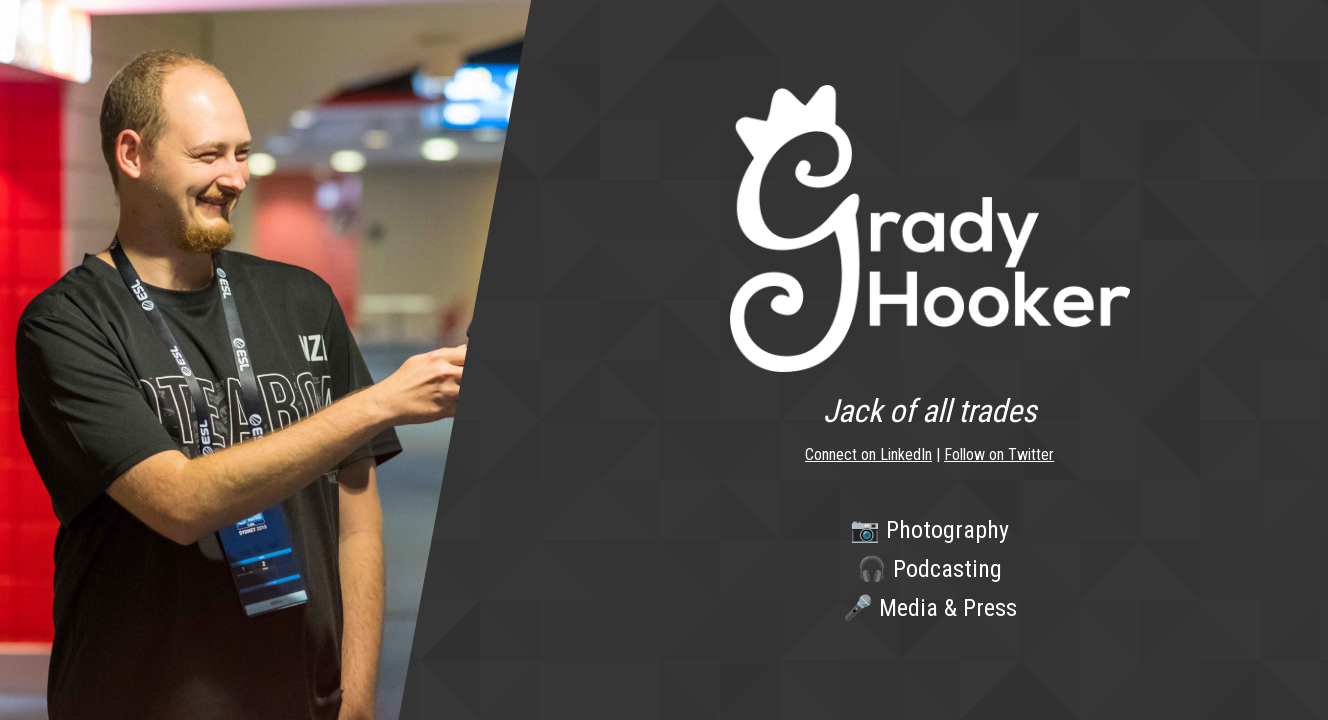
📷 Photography (929, 530)
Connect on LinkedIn (868, 454)
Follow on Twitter (999, 454)
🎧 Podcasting (929, 569)
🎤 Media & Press (930, 608)
